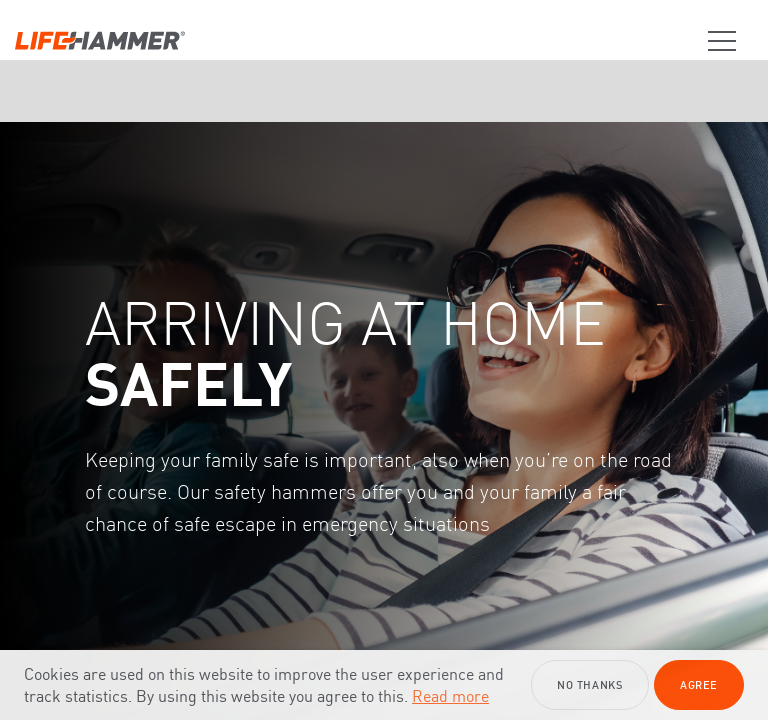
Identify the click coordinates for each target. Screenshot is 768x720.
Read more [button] (450, 696)
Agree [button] (699, 685)
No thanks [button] (589, 685)
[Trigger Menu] (714, 41)
